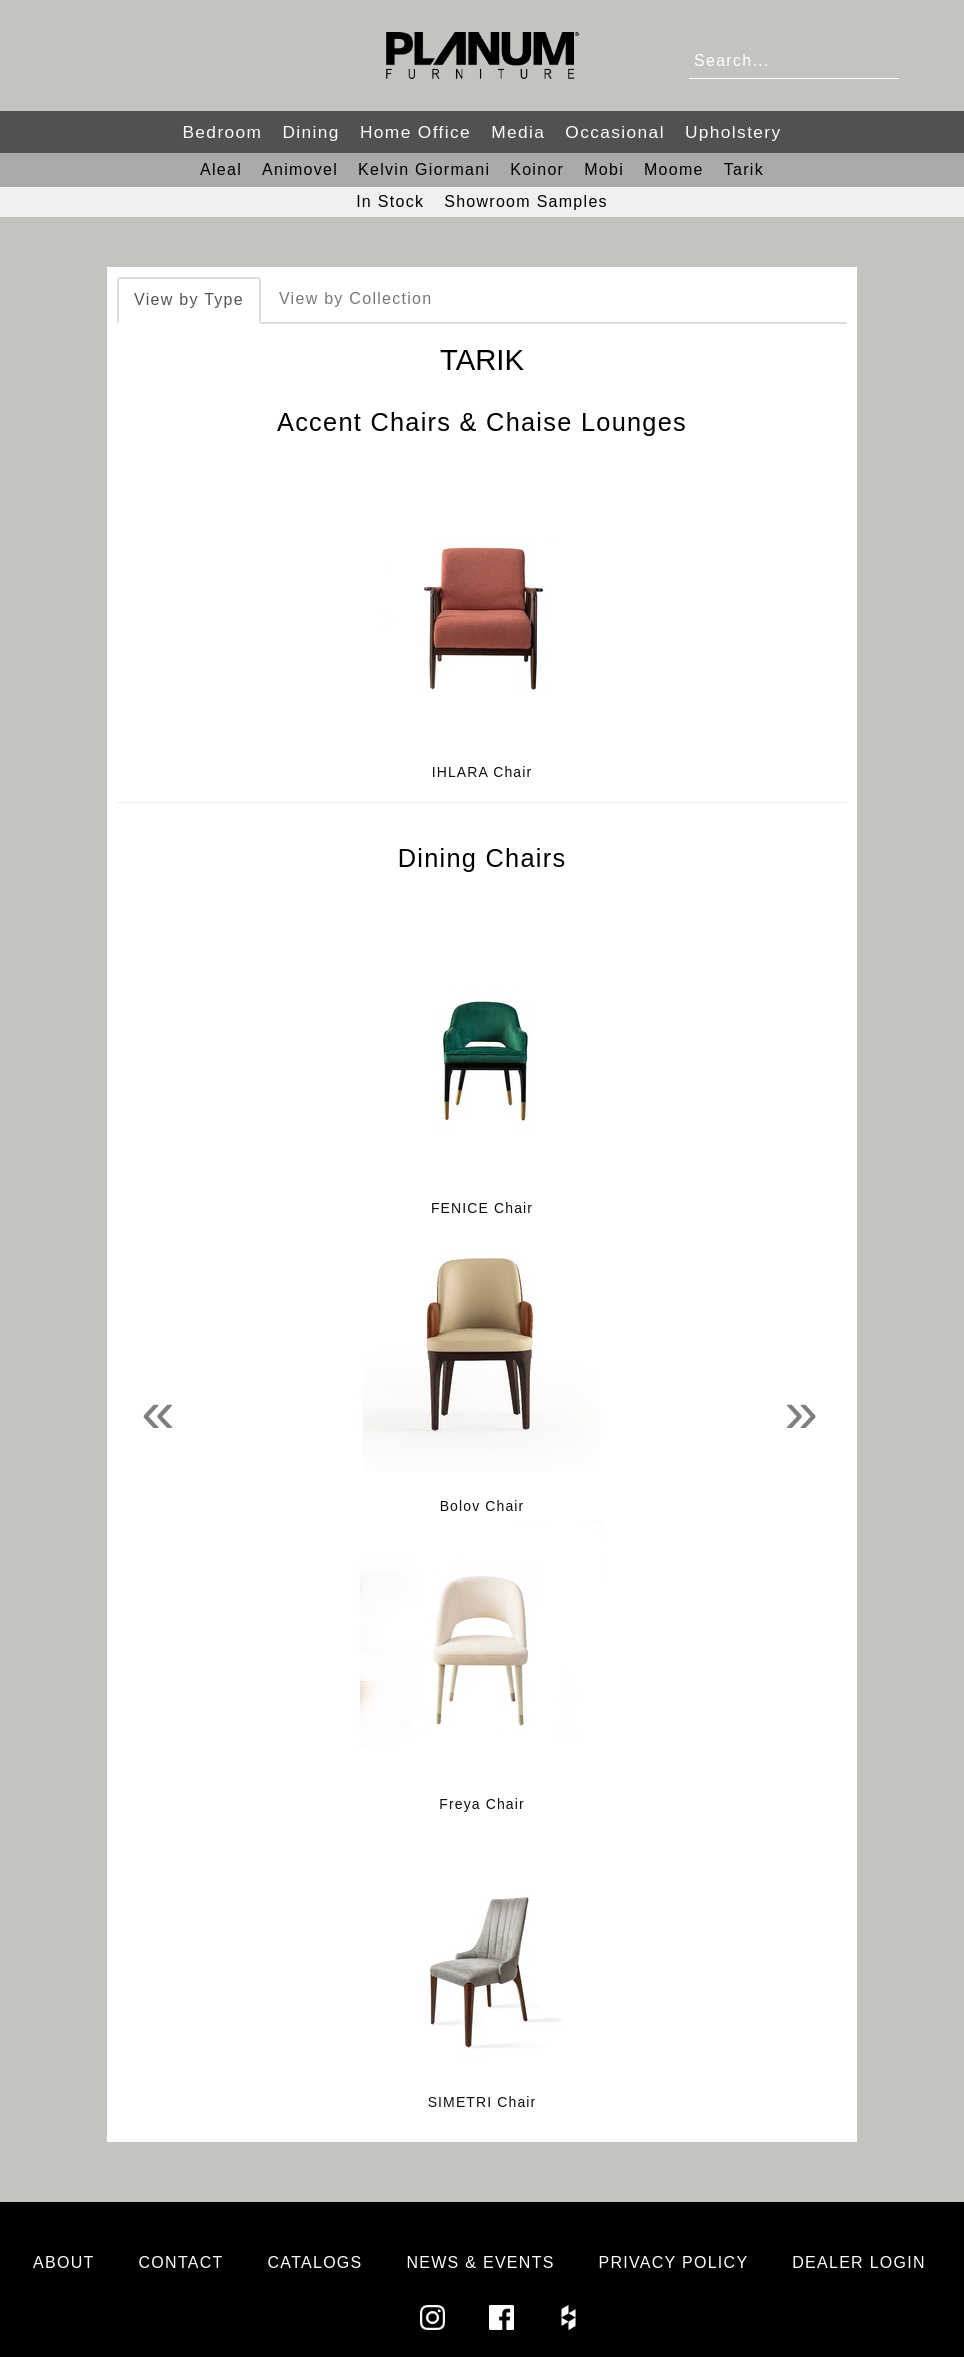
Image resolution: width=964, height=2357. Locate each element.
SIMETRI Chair (482, 2102)
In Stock (390, 201)
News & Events (480, 2262)
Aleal (221, 169)
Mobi (604, 169)
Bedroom (222, 132)
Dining (310, 132)
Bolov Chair (482, 1506)
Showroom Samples (526, 201)
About (64, 2262)
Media (518, 132)
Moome (674, 169)
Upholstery (733, 132)
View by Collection (355, 298)
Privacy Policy (674, 2262)
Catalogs (315, 2262)
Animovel (300, 169)
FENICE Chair (482, 1208)
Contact (181, 2262)
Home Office (415, 132)
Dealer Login (859, 2262)
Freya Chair (481, 1804)
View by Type (189, 299)
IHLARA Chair (482, 772)
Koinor (537, 169)
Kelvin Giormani (424, 169)
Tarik (744, 169)
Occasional (615, 132)
